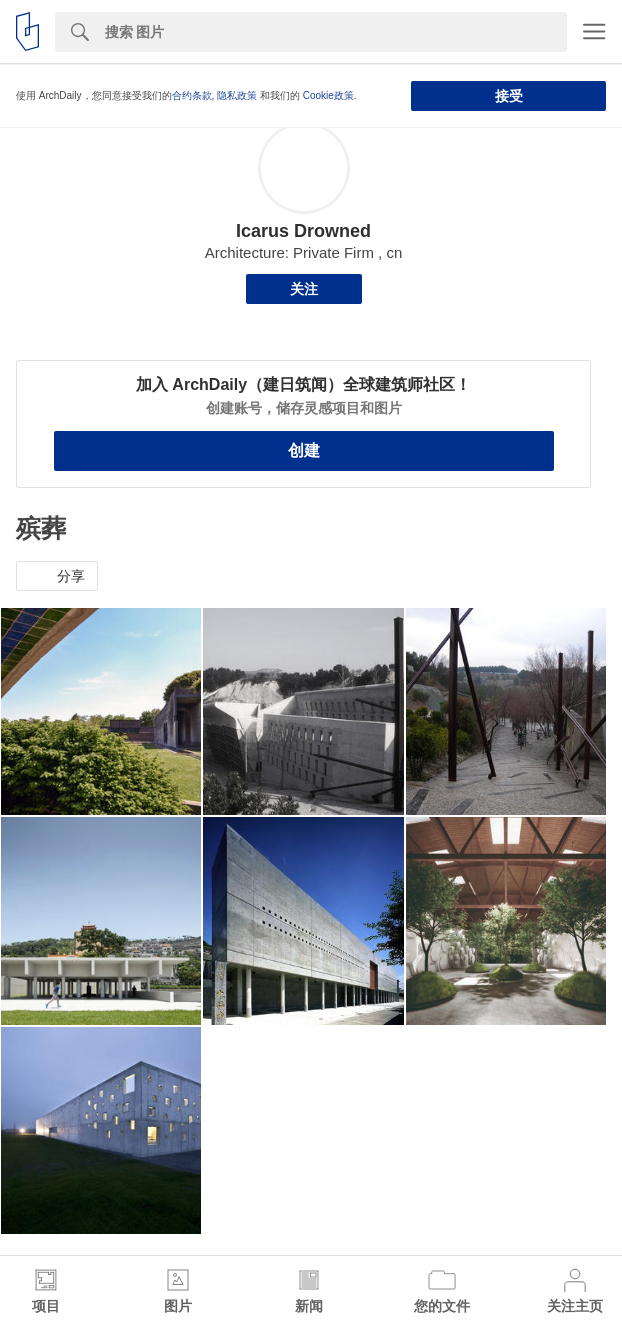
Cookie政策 (328, 95)
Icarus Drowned (303, 231)
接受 (509, 96)
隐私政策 (237, 95)
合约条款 (192, 95)
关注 (304, 289)
